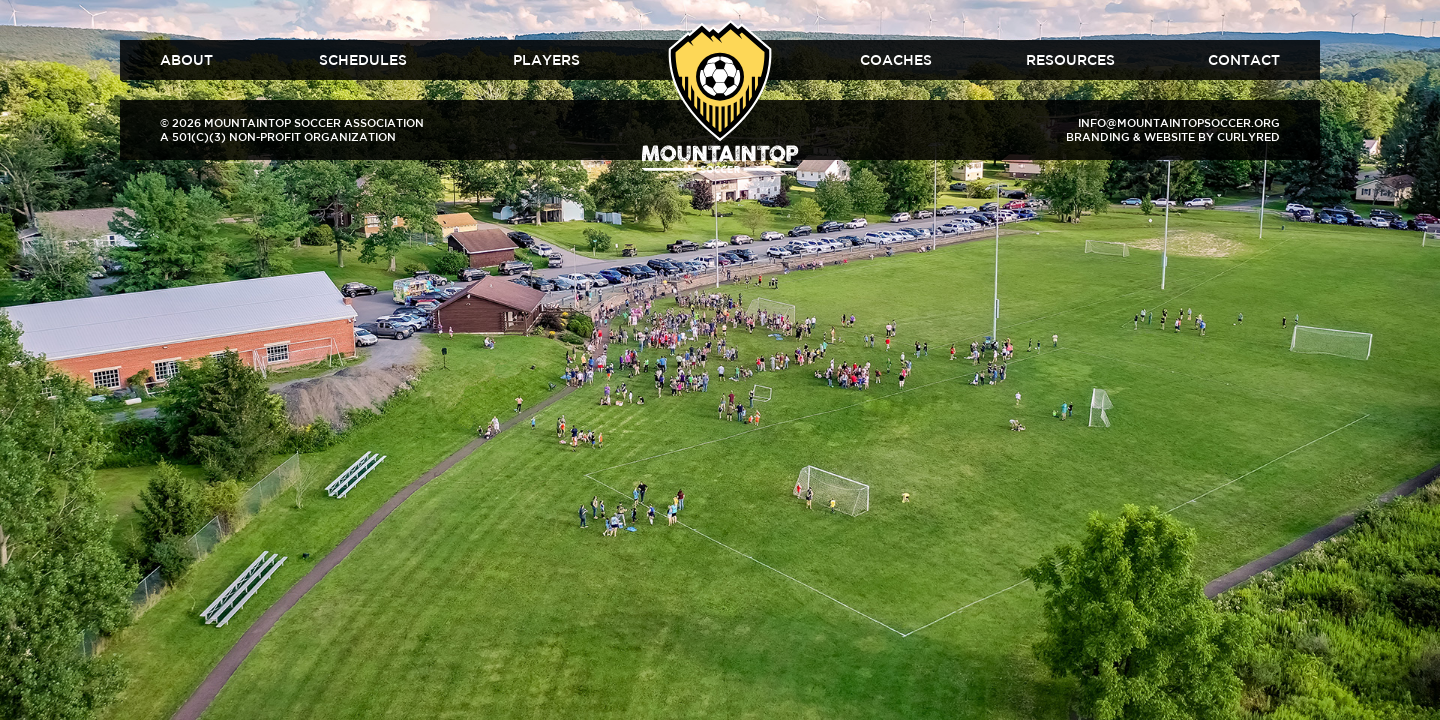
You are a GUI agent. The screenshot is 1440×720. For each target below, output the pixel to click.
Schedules (363, 60)
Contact (1244, 60)
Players (546, 60)
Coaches (896, 60)
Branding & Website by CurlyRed (1173, 136)
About (186, 60)
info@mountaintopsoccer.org (1179, 122)
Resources (1070, 60)
